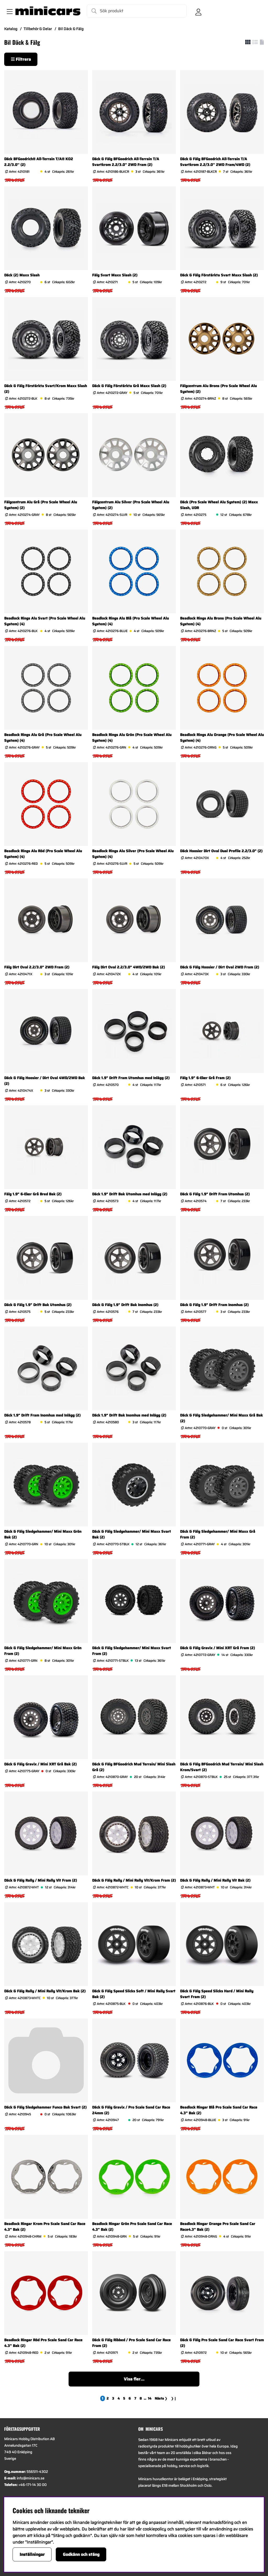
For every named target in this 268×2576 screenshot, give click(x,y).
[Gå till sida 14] (149, 2398)
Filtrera (21, 59)
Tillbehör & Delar (38, 29)
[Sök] (137, 11)
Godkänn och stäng (81, 2554)
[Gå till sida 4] (118, 2398)
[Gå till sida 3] (113, 2398)
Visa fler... (134, 2379)
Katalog (10, 29)
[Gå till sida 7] (135, 2398)
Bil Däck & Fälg (70, 29)
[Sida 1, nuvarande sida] (102, 2398)
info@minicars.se (30, 2478)
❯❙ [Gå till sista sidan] (174, 2398)
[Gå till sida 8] (141, 2398)
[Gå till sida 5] (124, 2398)
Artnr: (19, 171)
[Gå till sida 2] (107, 2398)
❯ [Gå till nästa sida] (161, 2398)
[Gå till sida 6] (130, 2398)
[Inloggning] (198, 11)
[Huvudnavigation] (8, 11)
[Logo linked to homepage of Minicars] (48, 11)
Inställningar (32, 2554)
